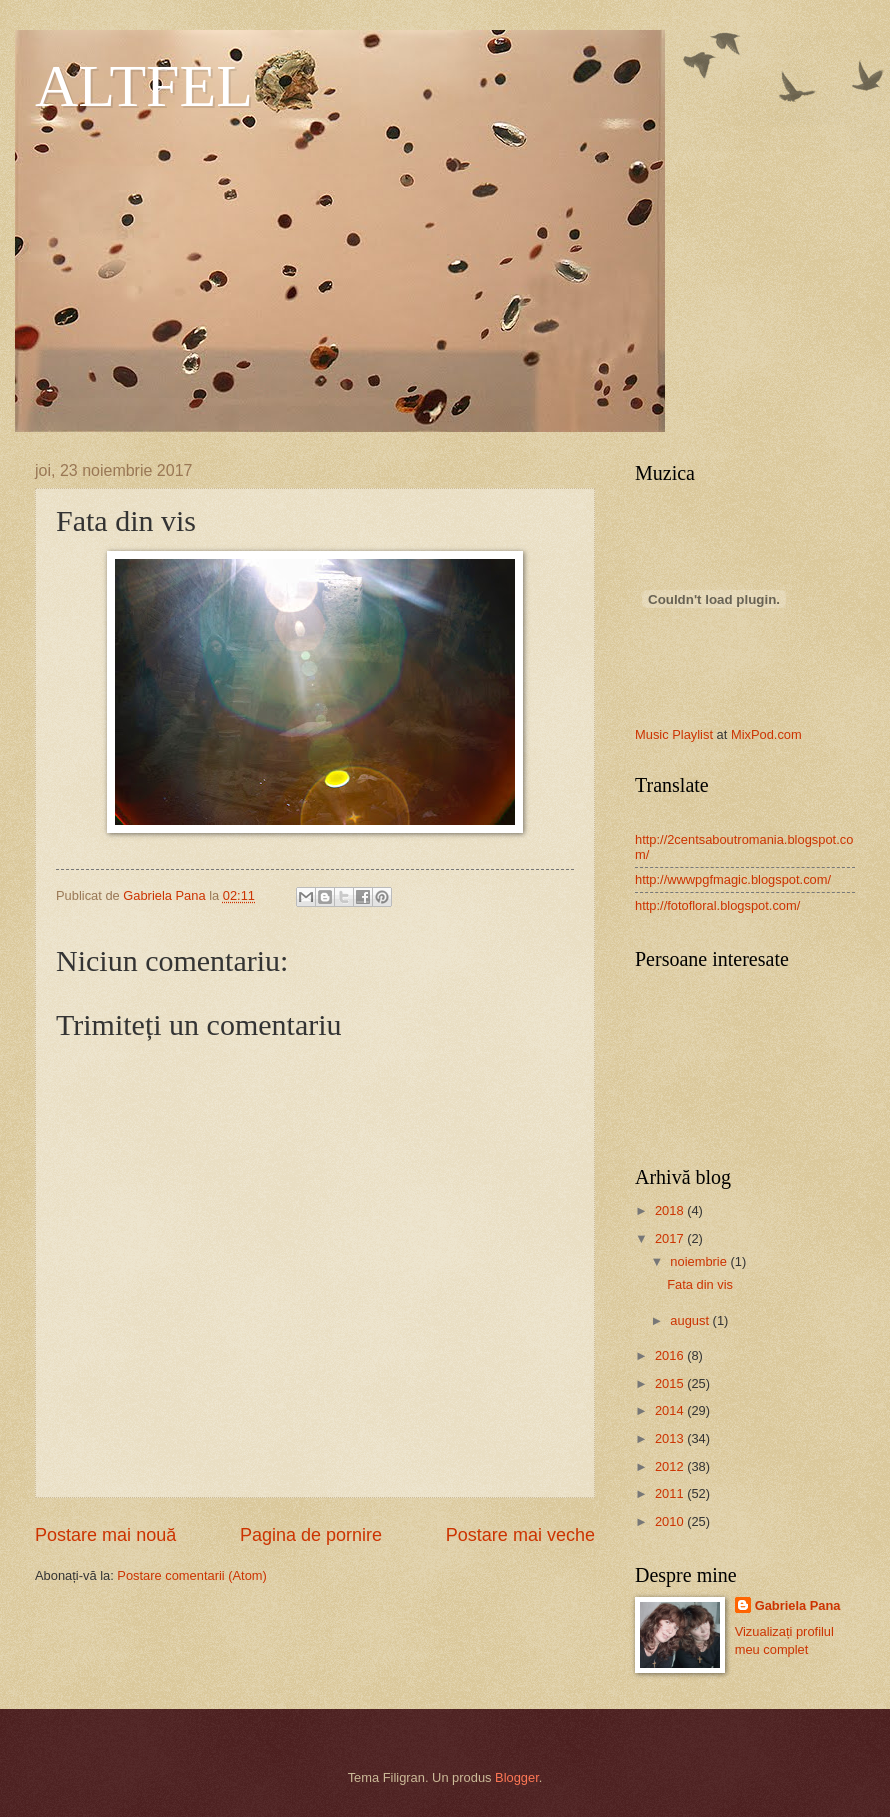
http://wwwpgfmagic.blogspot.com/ (733, 879)
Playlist (692, 734)
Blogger (517, 1777)
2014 (671, 1410)
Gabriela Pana (798, 1605)
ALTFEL (144, 86)
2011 (671, 1493)
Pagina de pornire (311, 1535)
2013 (671, 1438)
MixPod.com (766, 734)
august (691, 1320)
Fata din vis (700, 1284)
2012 (671, 1466)
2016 (671, 1355)
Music (652, 734)
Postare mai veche (520, 1535)
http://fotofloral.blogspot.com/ (717, 905)
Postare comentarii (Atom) (192, 1575)
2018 (671, 1210)
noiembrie (700, 1261)
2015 (671, 1383)
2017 (671, 1238)
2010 (671, 1521)
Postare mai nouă (105, 1535)
